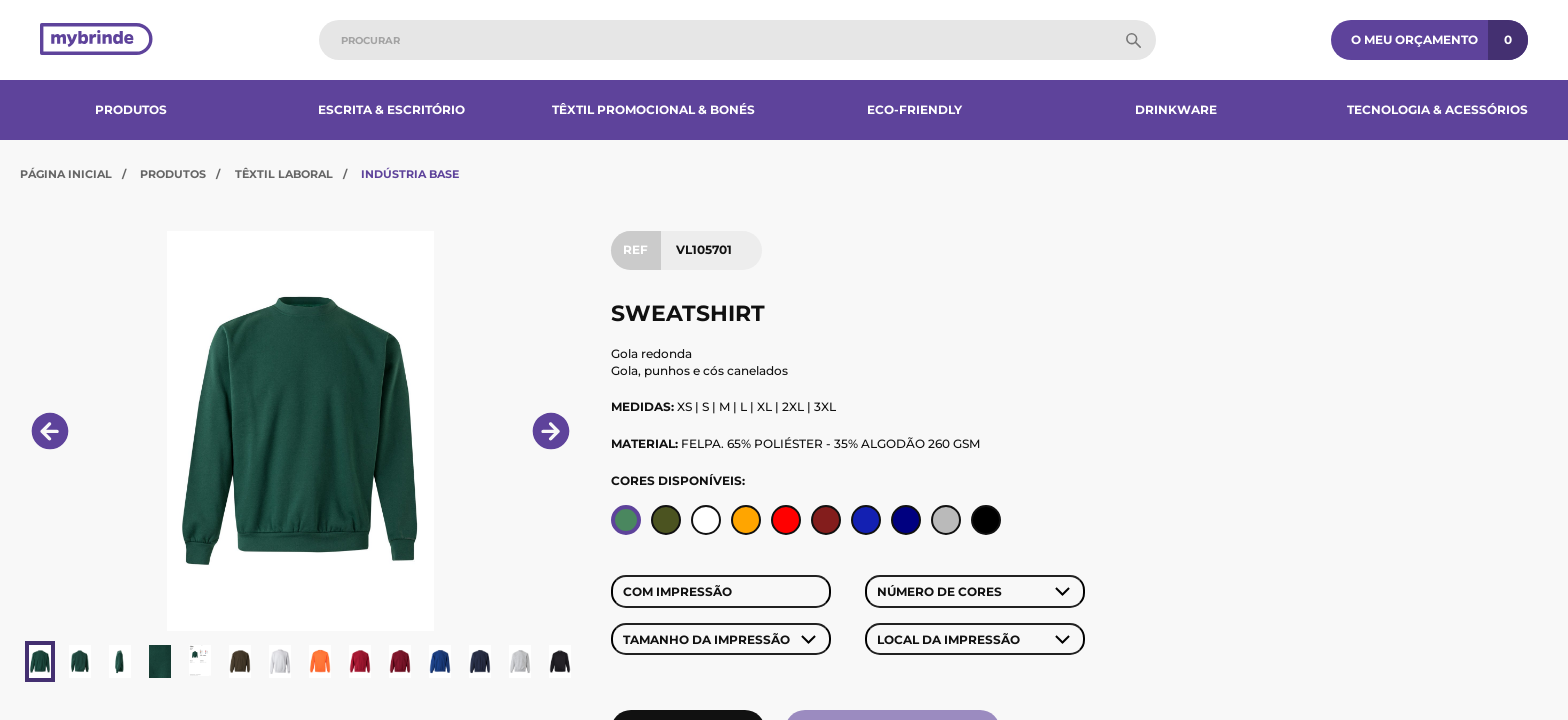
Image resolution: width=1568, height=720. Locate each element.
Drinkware (1176, 109)
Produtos (131, 109)
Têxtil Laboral (284, 174)
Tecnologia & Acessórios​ (1437, 109)
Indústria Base (410, 174)
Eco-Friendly (914, 109)
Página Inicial (66, 174)
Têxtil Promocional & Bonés (653, 109)
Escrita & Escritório (391, 109)
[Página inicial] (96, 40)
